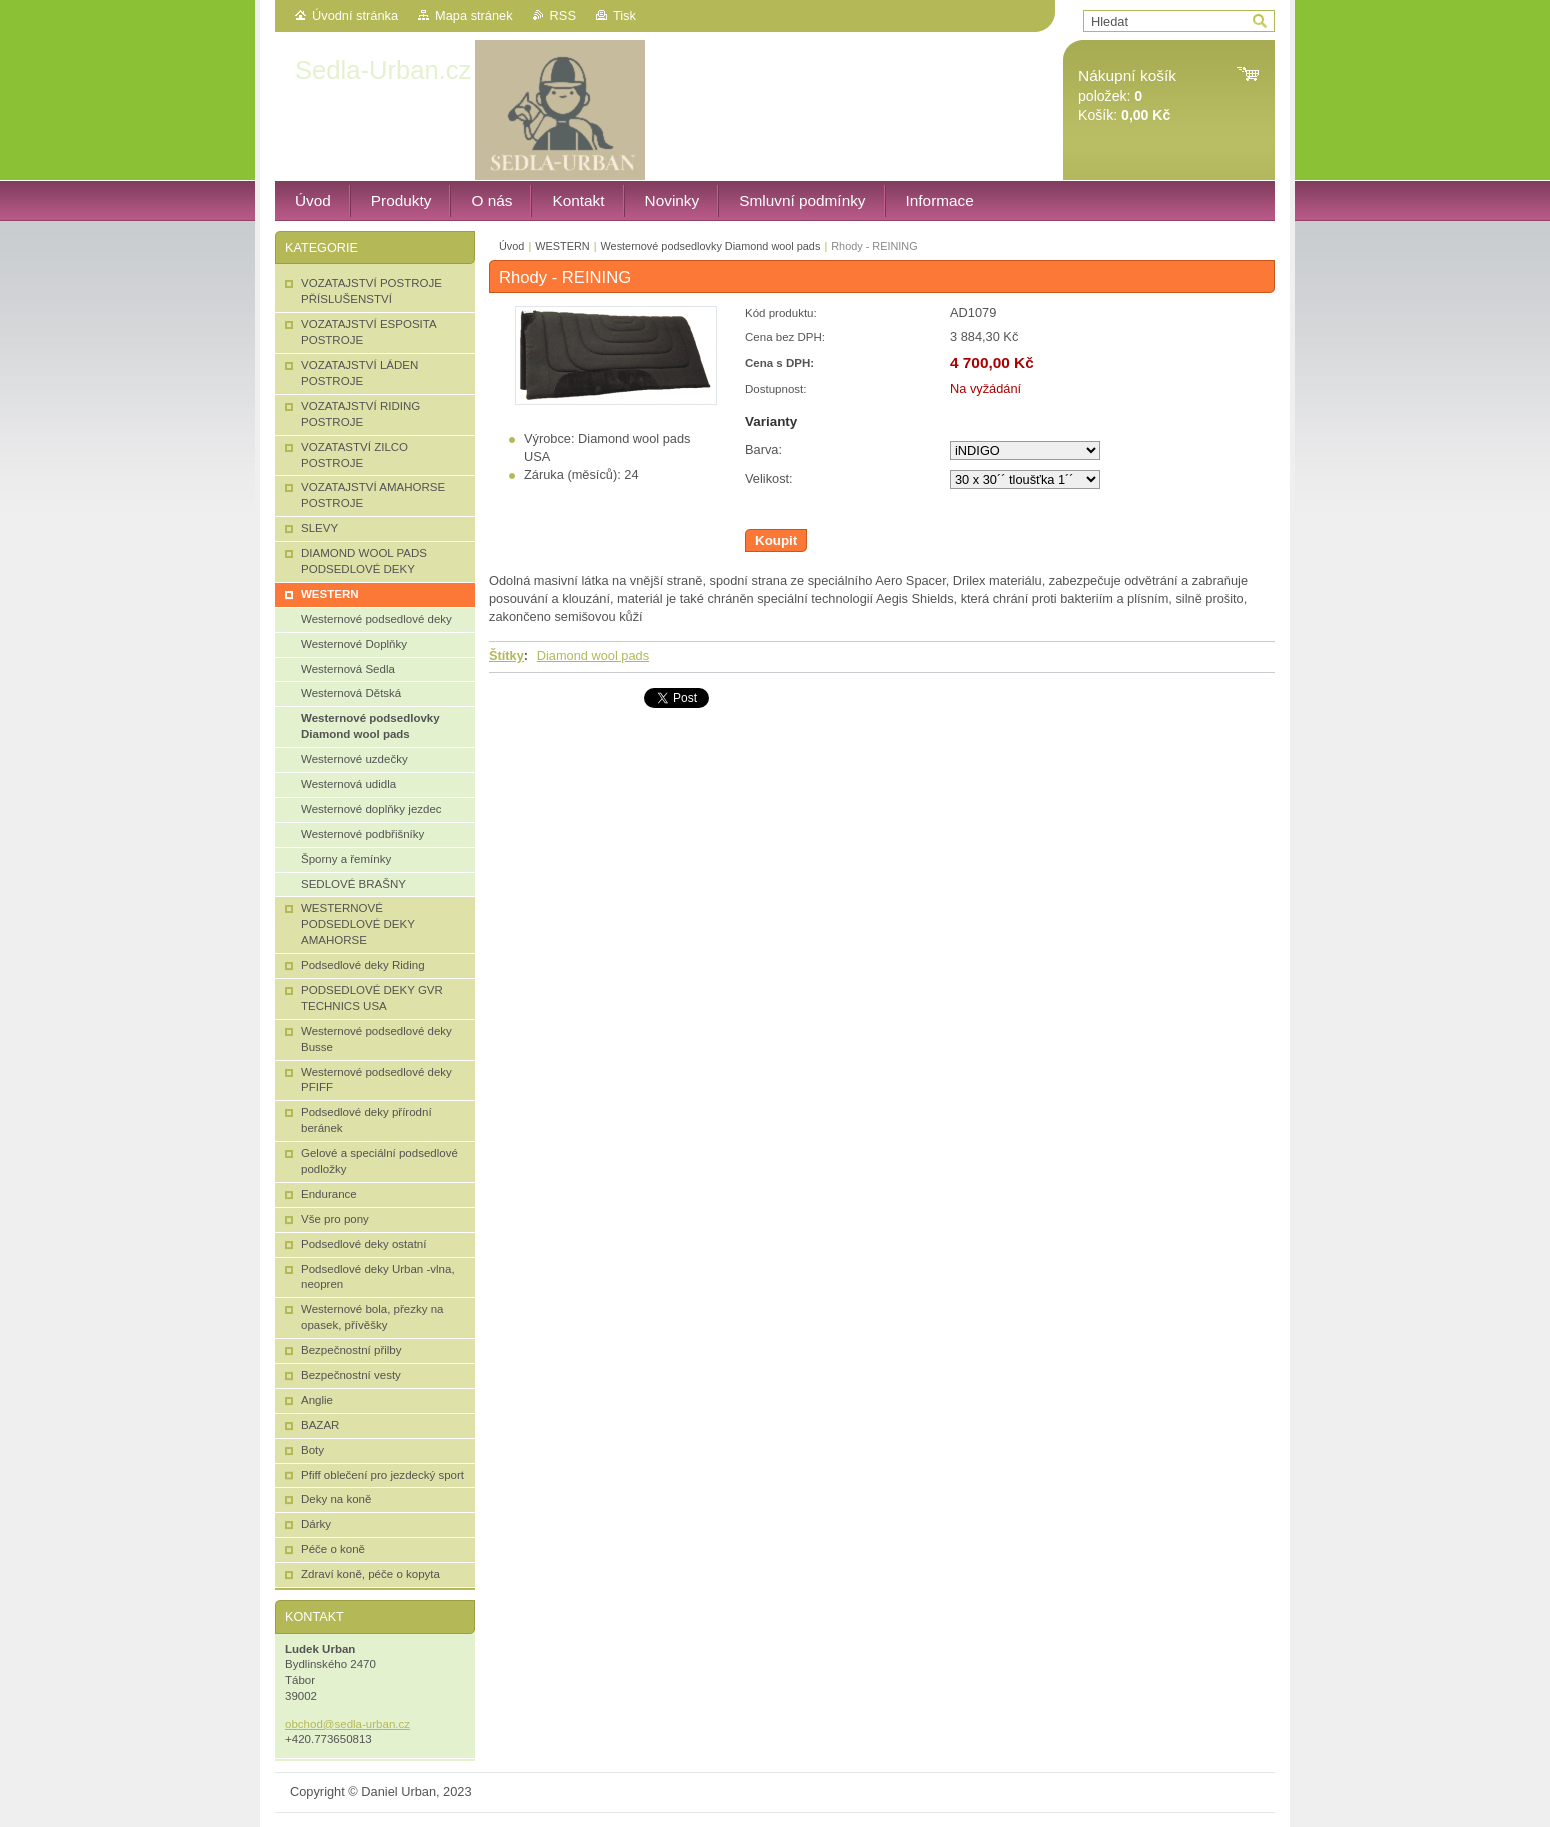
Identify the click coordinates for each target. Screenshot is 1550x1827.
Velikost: (769, 478)
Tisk (624, 15)
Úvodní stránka (355, 15)
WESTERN (562, 246)
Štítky (506, 655)
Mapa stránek (474, 15)
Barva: (763, 449)
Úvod (511, 246)
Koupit (776, 540)
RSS (563, 15)
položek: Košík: (1127, 95)
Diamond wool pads (593, 655)
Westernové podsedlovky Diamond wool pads (711, 246)
